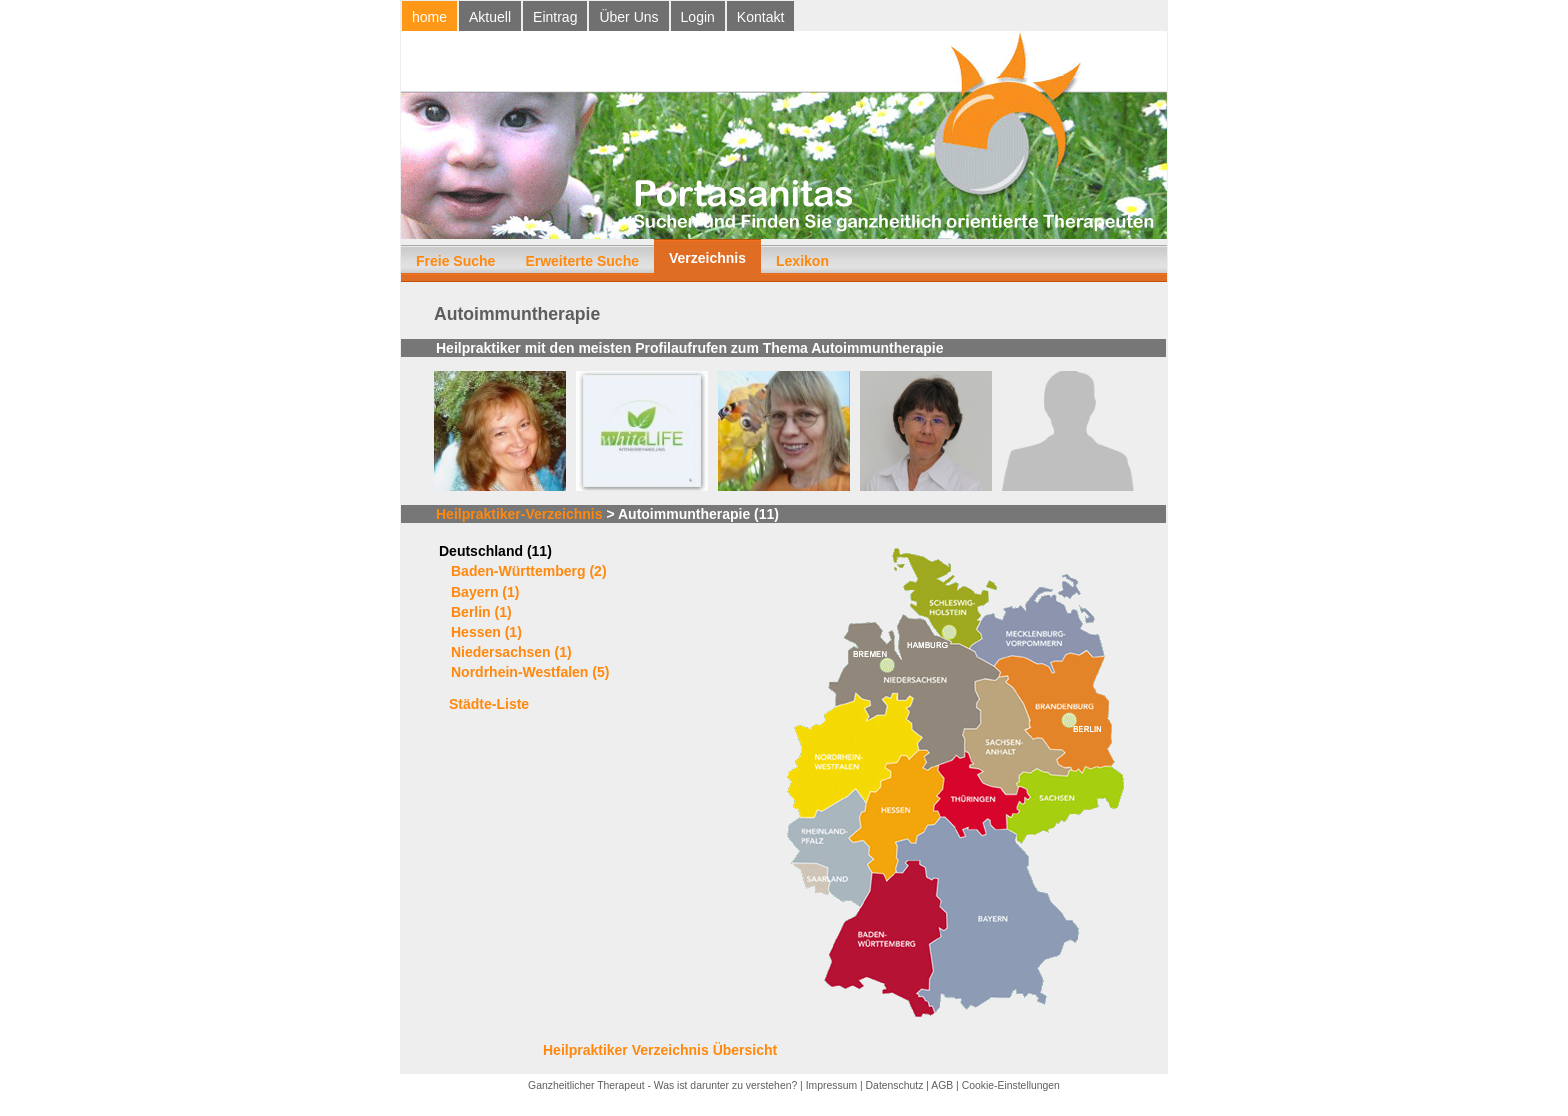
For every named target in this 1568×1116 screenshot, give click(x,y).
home (429, 17)
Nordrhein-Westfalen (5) (530, 672)
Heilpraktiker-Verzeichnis (519, 514)
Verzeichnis (707, 258)
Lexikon (802, 261)
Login (698, 17)
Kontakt (760, 17)
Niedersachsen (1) (511, 652)
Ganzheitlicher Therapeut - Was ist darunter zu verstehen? (662, 1085)
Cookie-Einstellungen (1011, 1085)
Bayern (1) (485, 592)
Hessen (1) (486, 632)
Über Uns (628, 17)
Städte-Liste (489, 704)
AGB (942, 1085)
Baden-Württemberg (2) (529, 571)
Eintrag (555, 17)
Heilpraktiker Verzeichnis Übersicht (660, 1050)
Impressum (831, 1085)
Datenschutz (895, 1085)
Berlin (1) (481, 612)
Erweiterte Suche (582, 261)
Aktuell (490, 17)
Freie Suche (455, 261)
